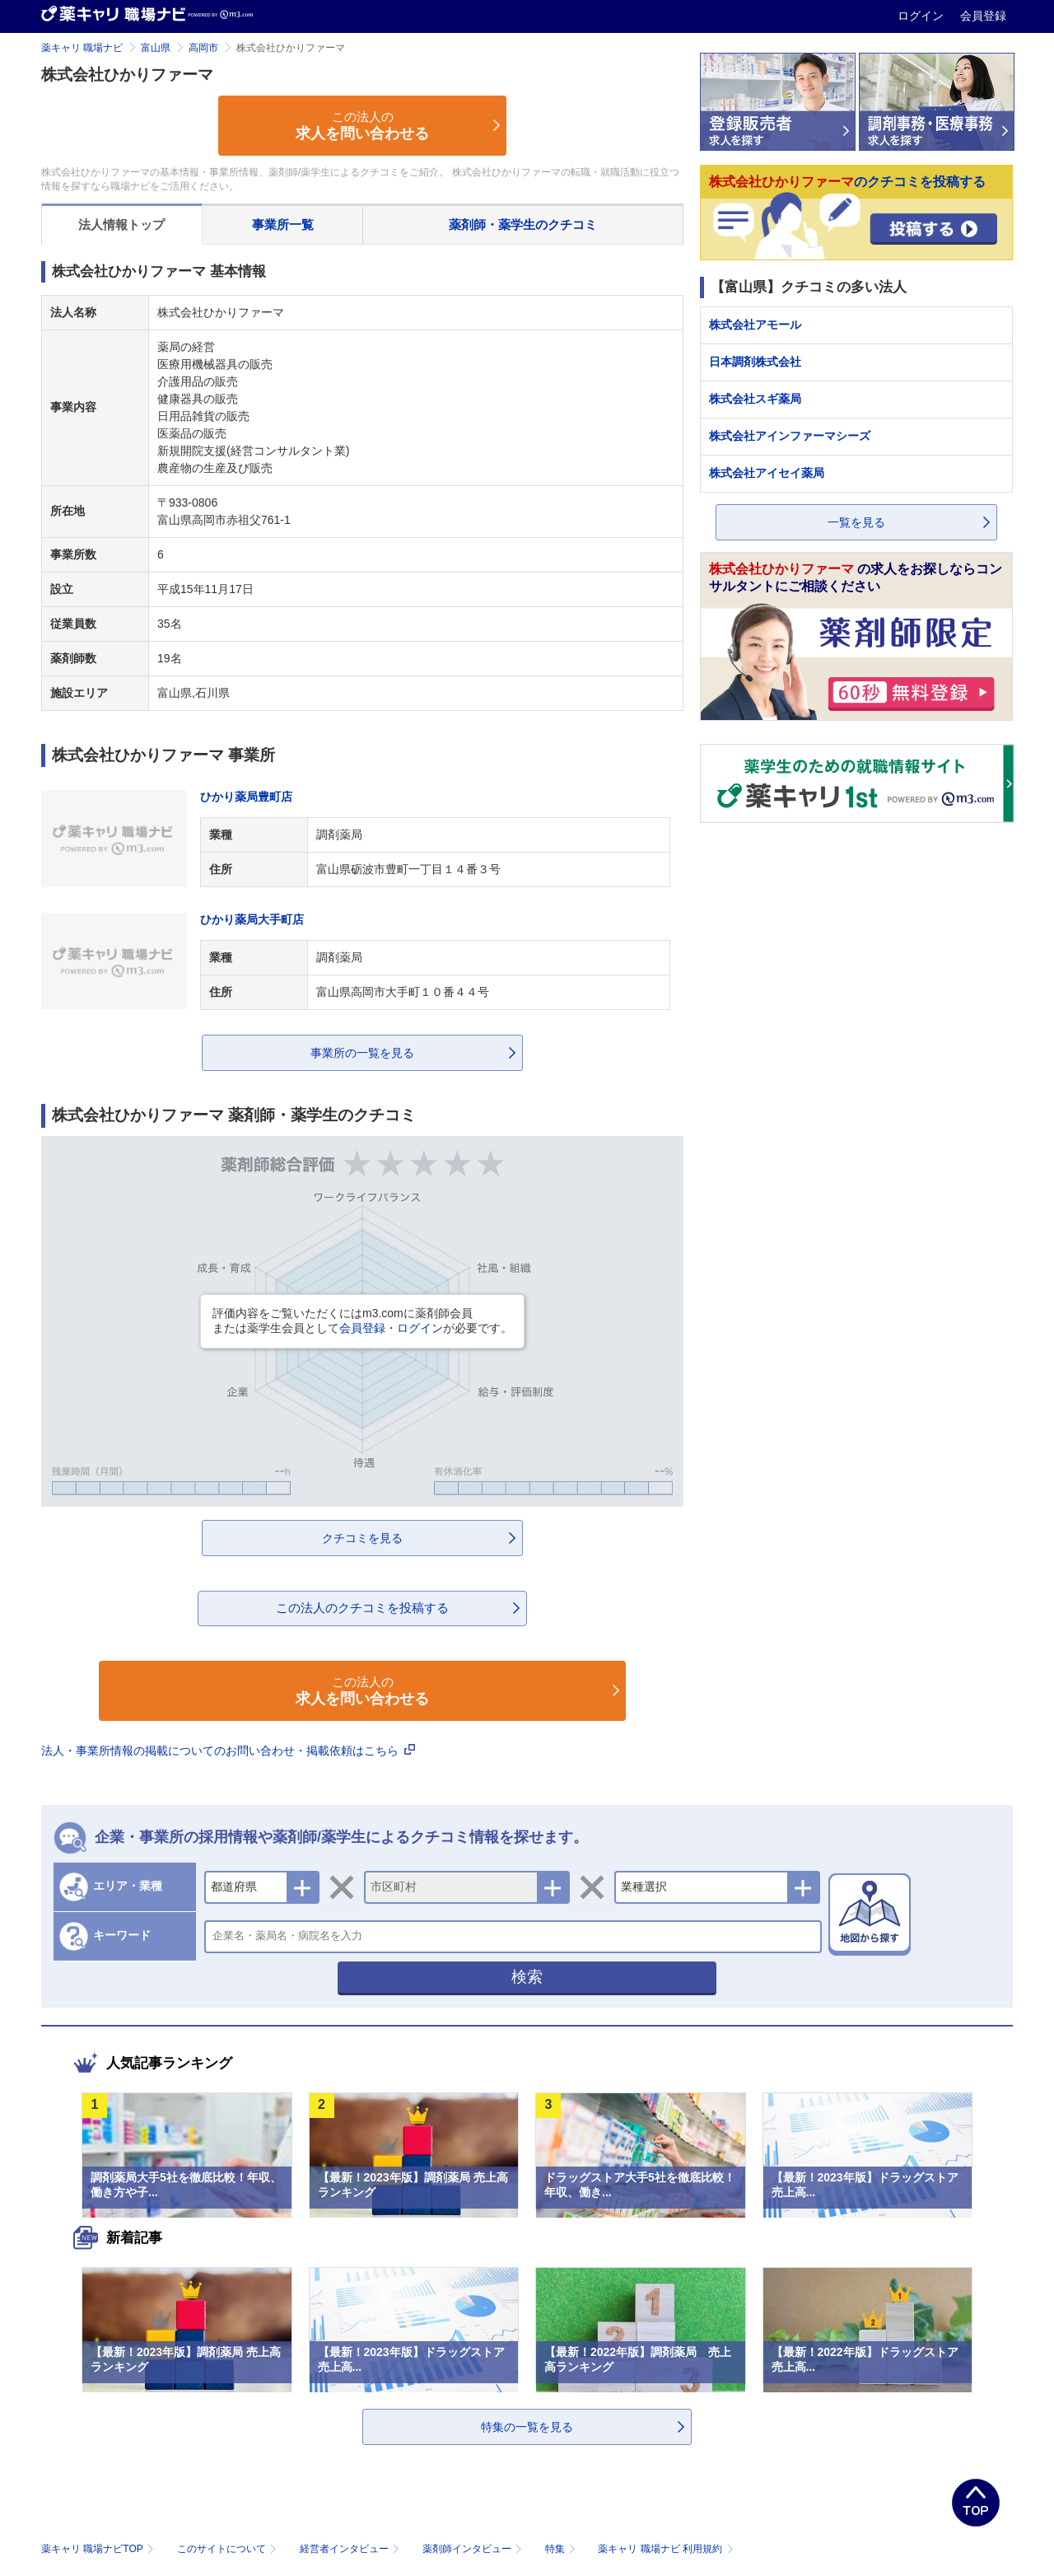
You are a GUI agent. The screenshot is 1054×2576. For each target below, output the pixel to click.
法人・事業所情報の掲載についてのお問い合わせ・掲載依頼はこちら (228, 1750)
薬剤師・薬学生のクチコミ (523, 224)
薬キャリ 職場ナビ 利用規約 (665, 2549)
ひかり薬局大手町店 (252, 919)
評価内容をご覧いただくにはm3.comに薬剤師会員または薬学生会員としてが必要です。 (362, 1321)
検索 (527, 1976)
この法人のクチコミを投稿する (362, 1608)
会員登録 (983, 15)
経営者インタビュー (351, 2549)
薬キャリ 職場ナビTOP (99, 2549)
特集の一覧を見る (527, 2426)
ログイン (922, 15)
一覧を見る (856, 522)
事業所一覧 (283, 224)
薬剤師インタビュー (473, 2549)
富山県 (155, 48)
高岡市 (203, 48)
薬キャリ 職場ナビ (82, 48)
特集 (562, 2549)
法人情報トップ (121, 224)
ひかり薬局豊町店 (246, 796)
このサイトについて (228, 2549)
